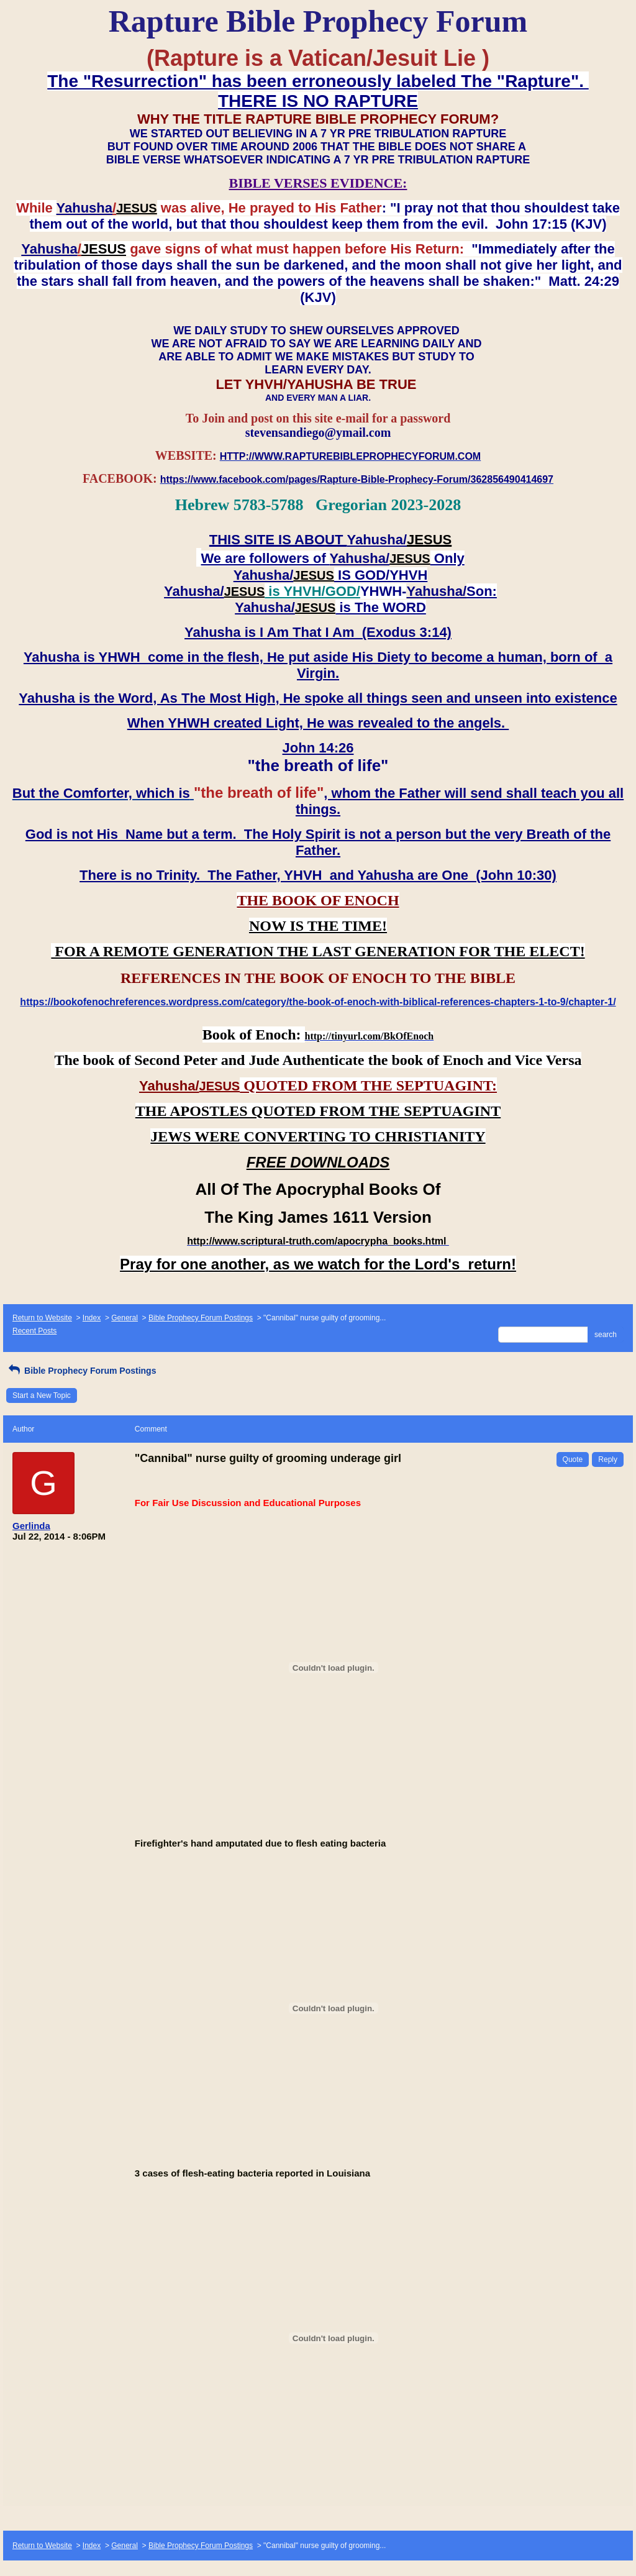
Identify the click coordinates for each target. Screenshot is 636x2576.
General (124, 1317)
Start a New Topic (41, 1395)
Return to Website (42, 1317)
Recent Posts (34, 1331)
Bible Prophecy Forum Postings (200, 1317)
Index (92, 1317)
